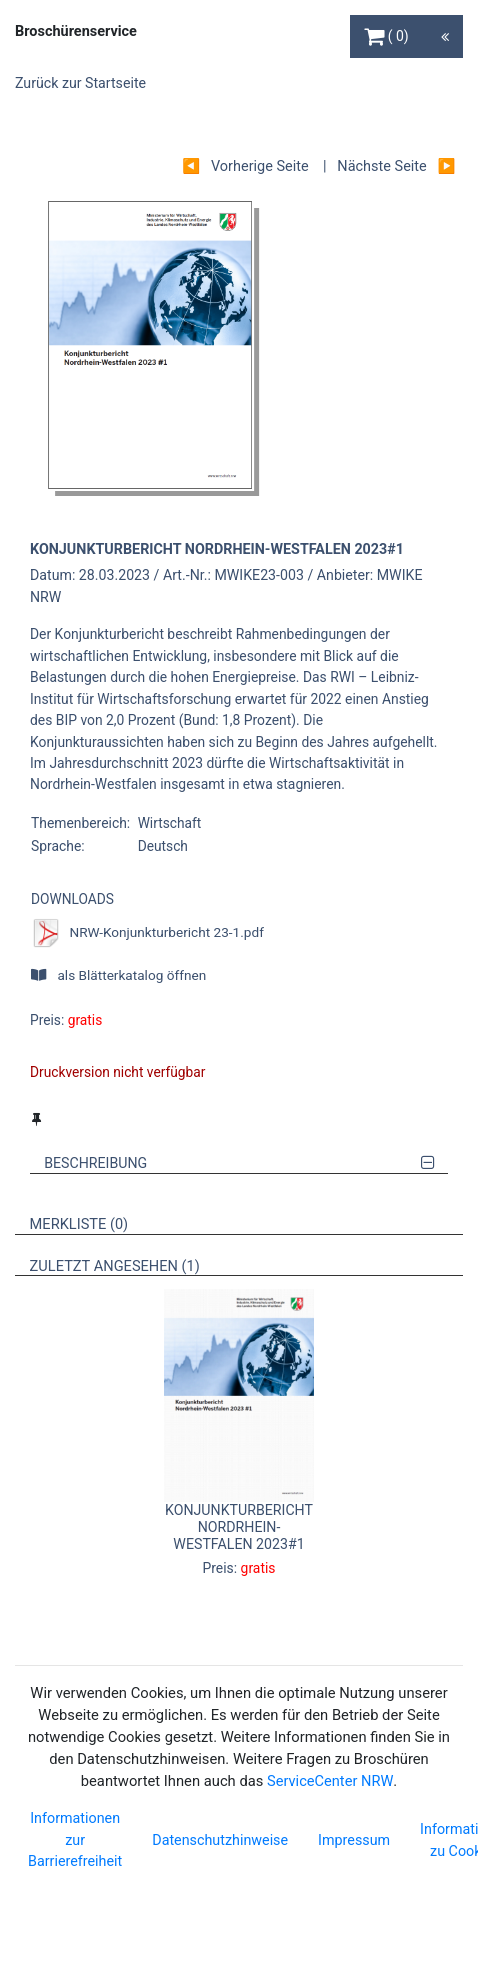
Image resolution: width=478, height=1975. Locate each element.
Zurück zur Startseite (80, 83)
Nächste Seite (381, 166)
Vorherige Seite (260, 166)
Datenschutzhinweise (220, 1840)
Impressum (354, 1840)
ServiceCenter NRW (330, 1781)
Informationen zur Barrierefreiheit (75, 1839)
